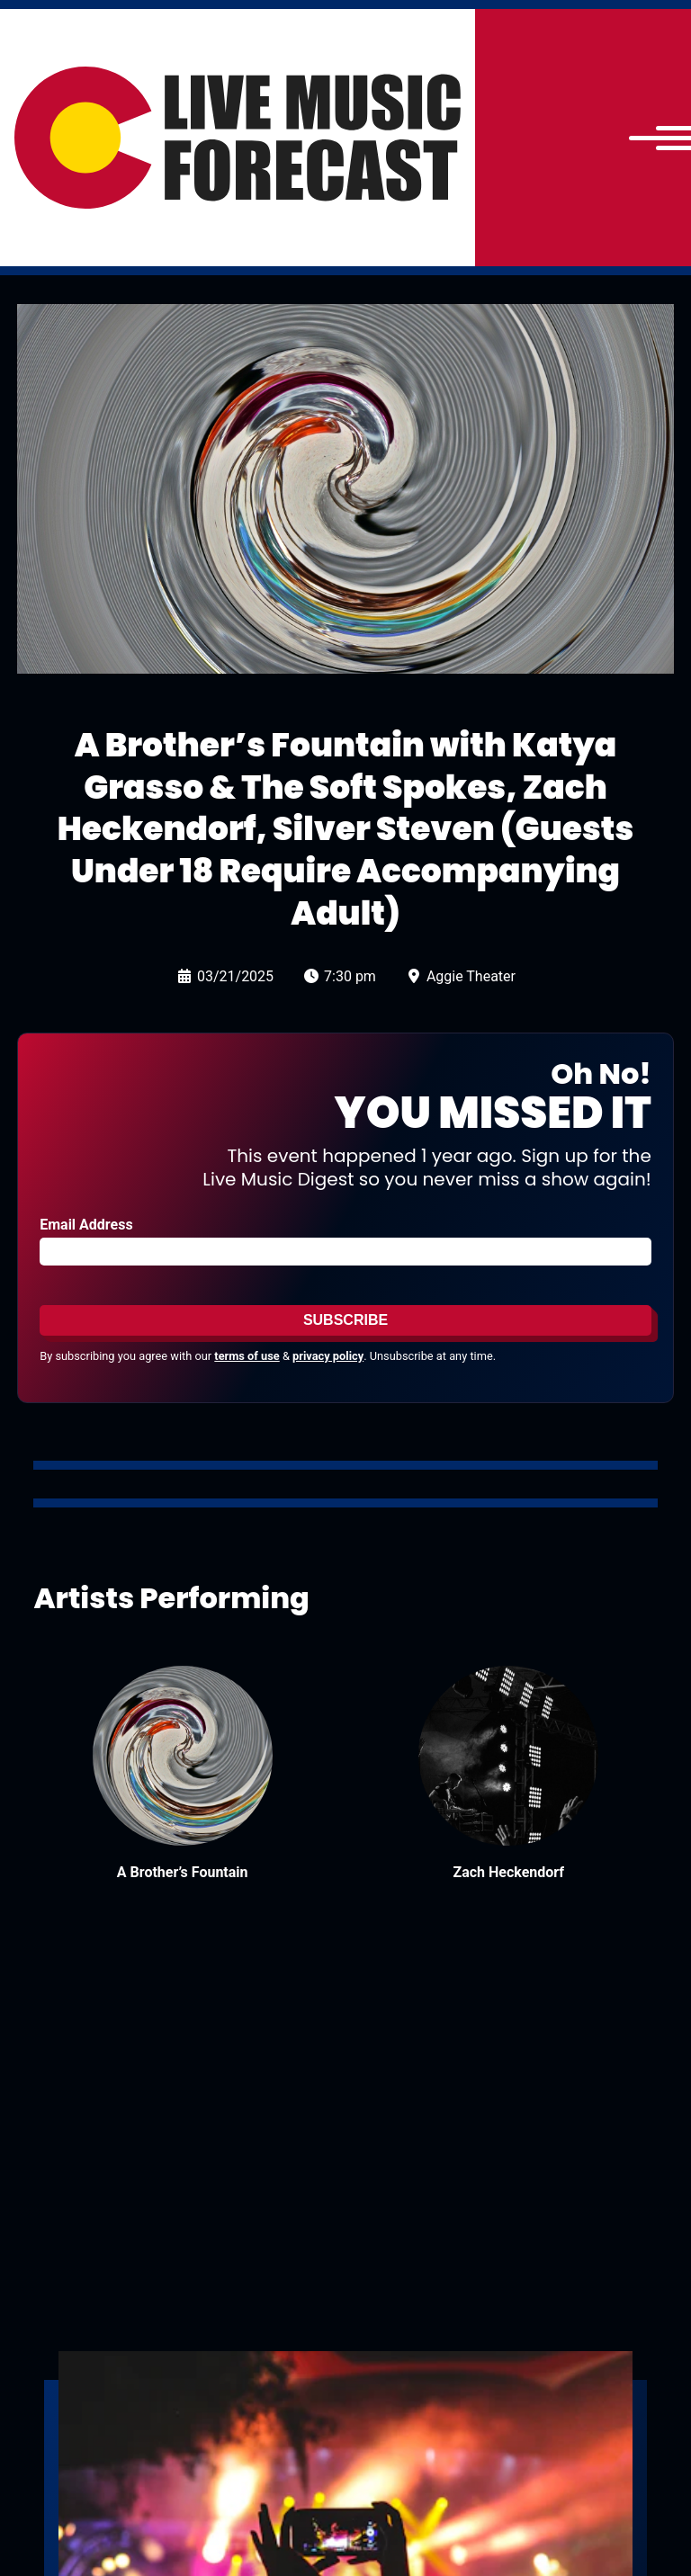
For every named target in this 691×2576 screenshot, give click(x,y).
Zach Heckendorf (508, 1872)
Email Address (86, 1224)
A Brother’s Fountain (182, 1872)
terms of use (246, 1356)
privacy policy (327, 1356)
